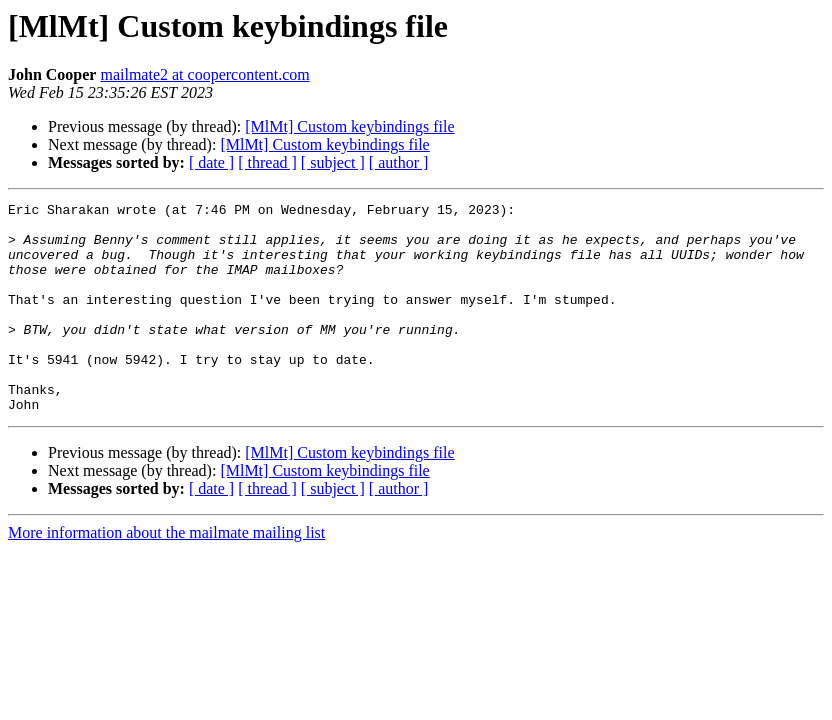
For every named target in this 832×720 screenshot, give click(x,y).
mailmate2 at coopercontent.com (204, 74)
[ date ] (211, 162)
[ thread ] (267, 162)
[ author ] (399, 162)
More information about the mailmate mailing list (166, 574)
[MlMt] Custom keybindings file (349, 126)
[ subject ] (333, 162)
